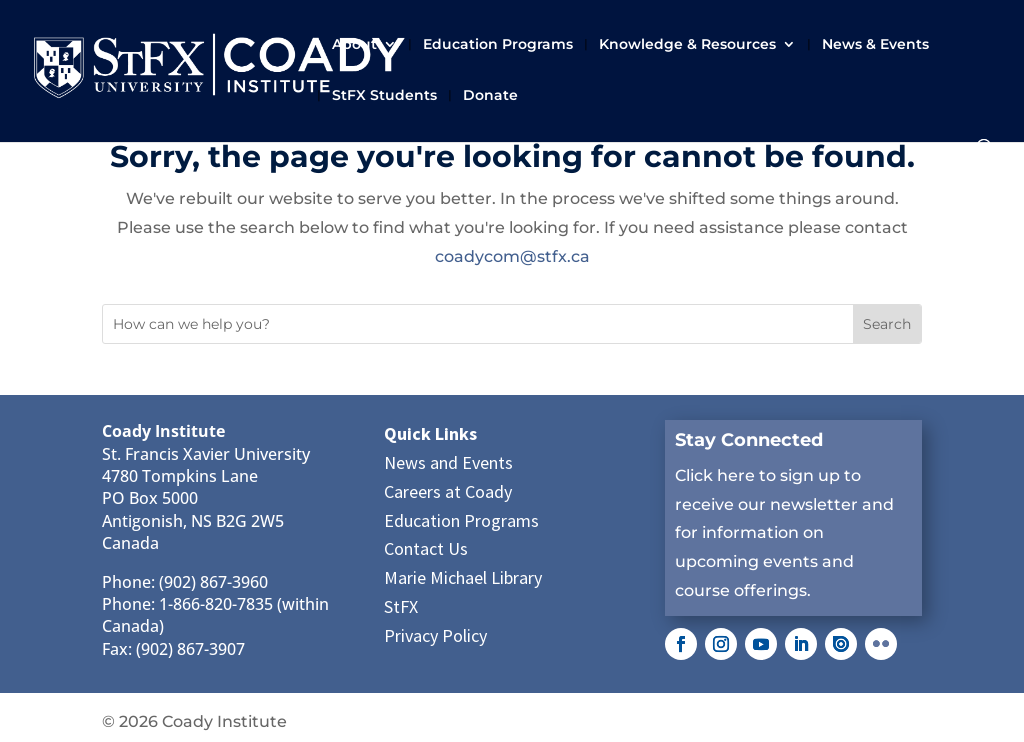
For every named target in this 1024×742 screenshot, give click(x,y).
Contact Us (426, 548)
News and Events (448, 462)
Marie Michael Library (463, 577)
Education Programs (498, 45)
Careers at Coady (448, 491)
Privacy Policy (435, 635)
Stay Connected (749, 440)
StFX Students (384, 96)
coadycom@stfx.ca (512, 256)
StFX (401, 606)
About (354, 45)
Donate (490, 96)
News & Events (875, 45)
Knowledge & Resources (687, 45)
